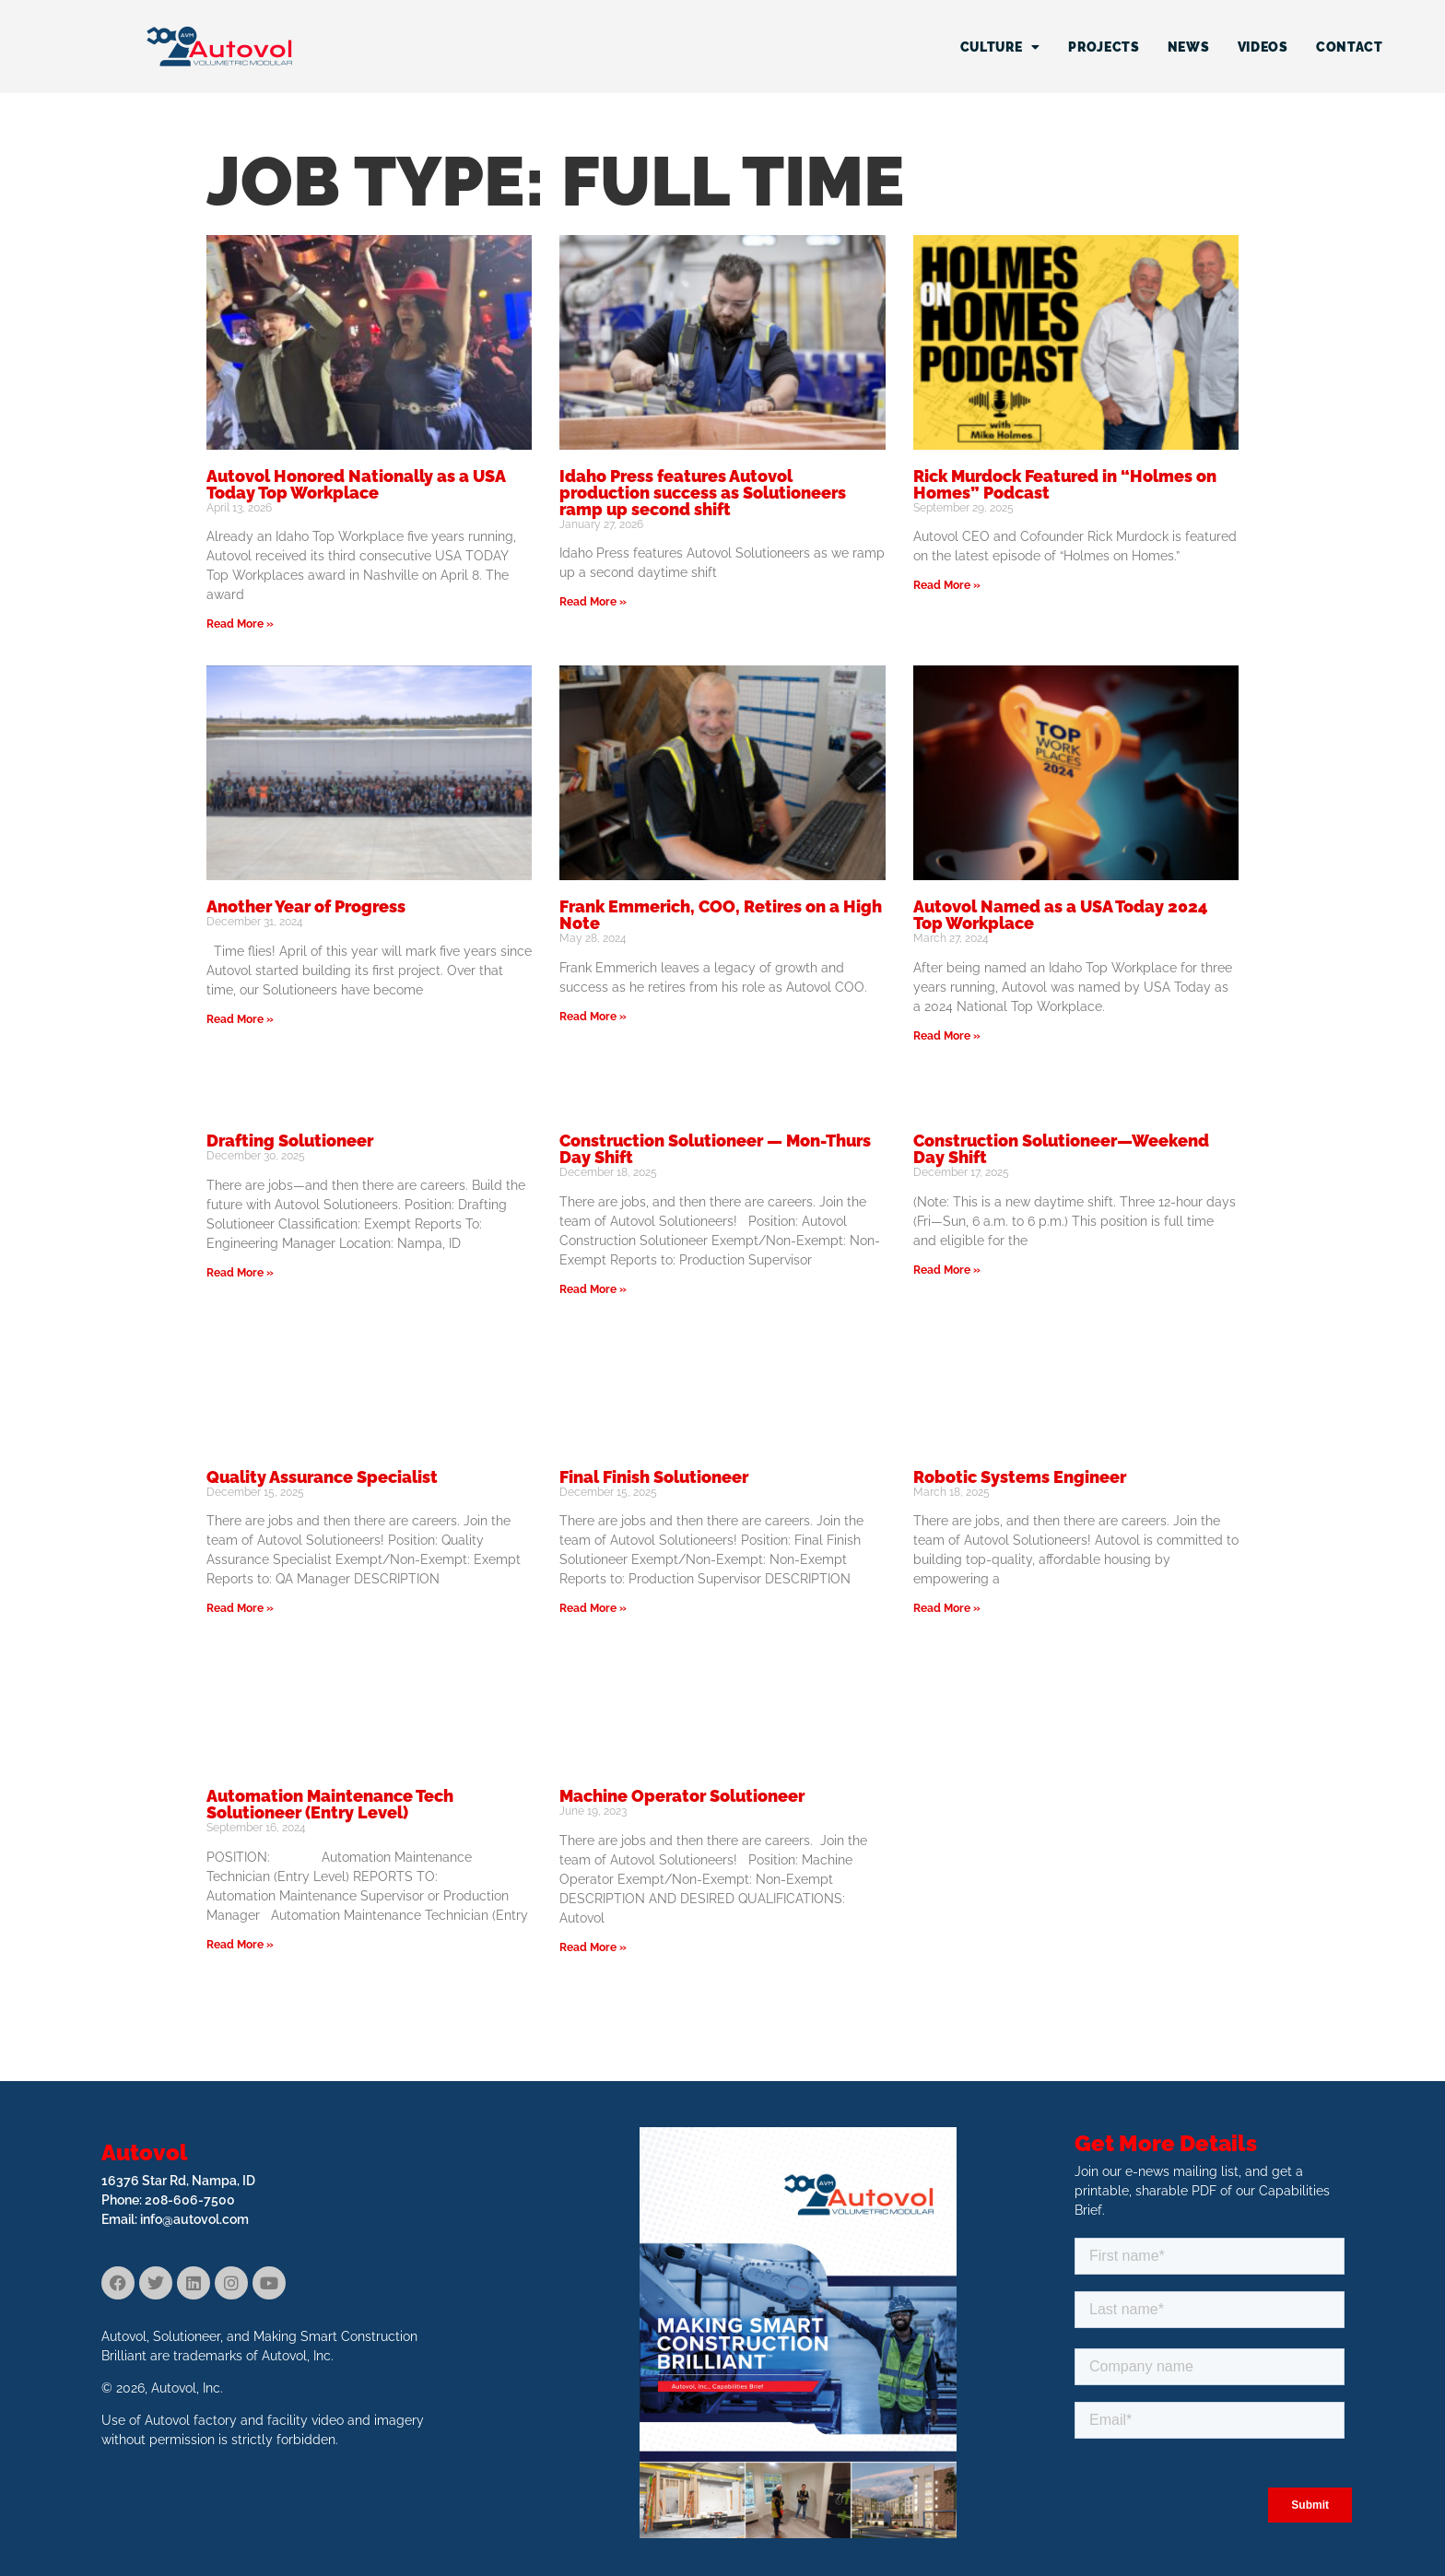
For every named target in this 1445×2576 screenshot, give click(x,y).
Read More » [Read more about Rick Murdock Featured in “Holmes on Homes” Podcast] (947, 585)
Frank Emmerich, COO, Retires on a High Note (720, 915)
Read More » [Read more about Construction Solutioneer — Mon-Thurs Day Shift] (593, 1289)
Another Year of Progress (305, 906)
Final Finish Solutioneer (653, 1477)
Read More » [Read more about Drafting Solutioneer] (240, 1272)
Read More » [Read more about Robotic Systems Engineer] (947, 1608)
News (1189, 47)
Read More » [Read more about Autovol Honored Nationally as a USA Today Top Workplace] (240, 624)
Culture (1000, 47)
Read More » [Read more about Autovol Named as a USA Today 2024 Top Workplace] (947, 1035)
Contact (1349, 47)
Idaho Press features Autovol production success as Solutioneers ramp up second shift (702, 492)
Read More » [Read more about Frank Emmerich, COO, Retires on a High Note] (593, 1016)
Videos (1263, 47)
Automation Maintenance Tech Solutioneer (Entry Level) (329, 1804)
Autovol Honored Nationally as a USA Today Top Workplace (355, 484)
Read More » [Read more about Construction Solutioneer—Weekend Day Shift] (947, 1270)
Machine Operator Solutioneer (682, 1796)
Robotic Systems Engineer (1019, 1477)
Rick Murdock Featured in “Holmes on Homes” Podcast (1064, 484)
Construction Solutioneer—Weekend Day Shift (1061, 1149)
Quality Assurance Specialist (322, 1477)
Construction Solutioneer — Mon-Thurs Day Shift (715, 1149)
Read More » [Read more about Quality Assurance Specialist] (240, 1608)
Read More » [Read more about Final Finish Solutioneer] (593, 1608)
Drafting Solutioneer (289, 1140)
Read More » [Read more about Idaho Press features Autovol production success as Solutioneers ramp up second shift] (593, 601)
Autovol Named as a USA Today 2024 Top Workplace (1060, 915)
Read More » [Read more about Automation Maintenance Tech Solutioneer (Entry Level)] (240, 1944)
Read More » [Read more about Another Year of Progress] (240, 1019)
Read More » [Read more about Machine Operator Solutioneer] (593, 1947)
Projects (1104, 47)
